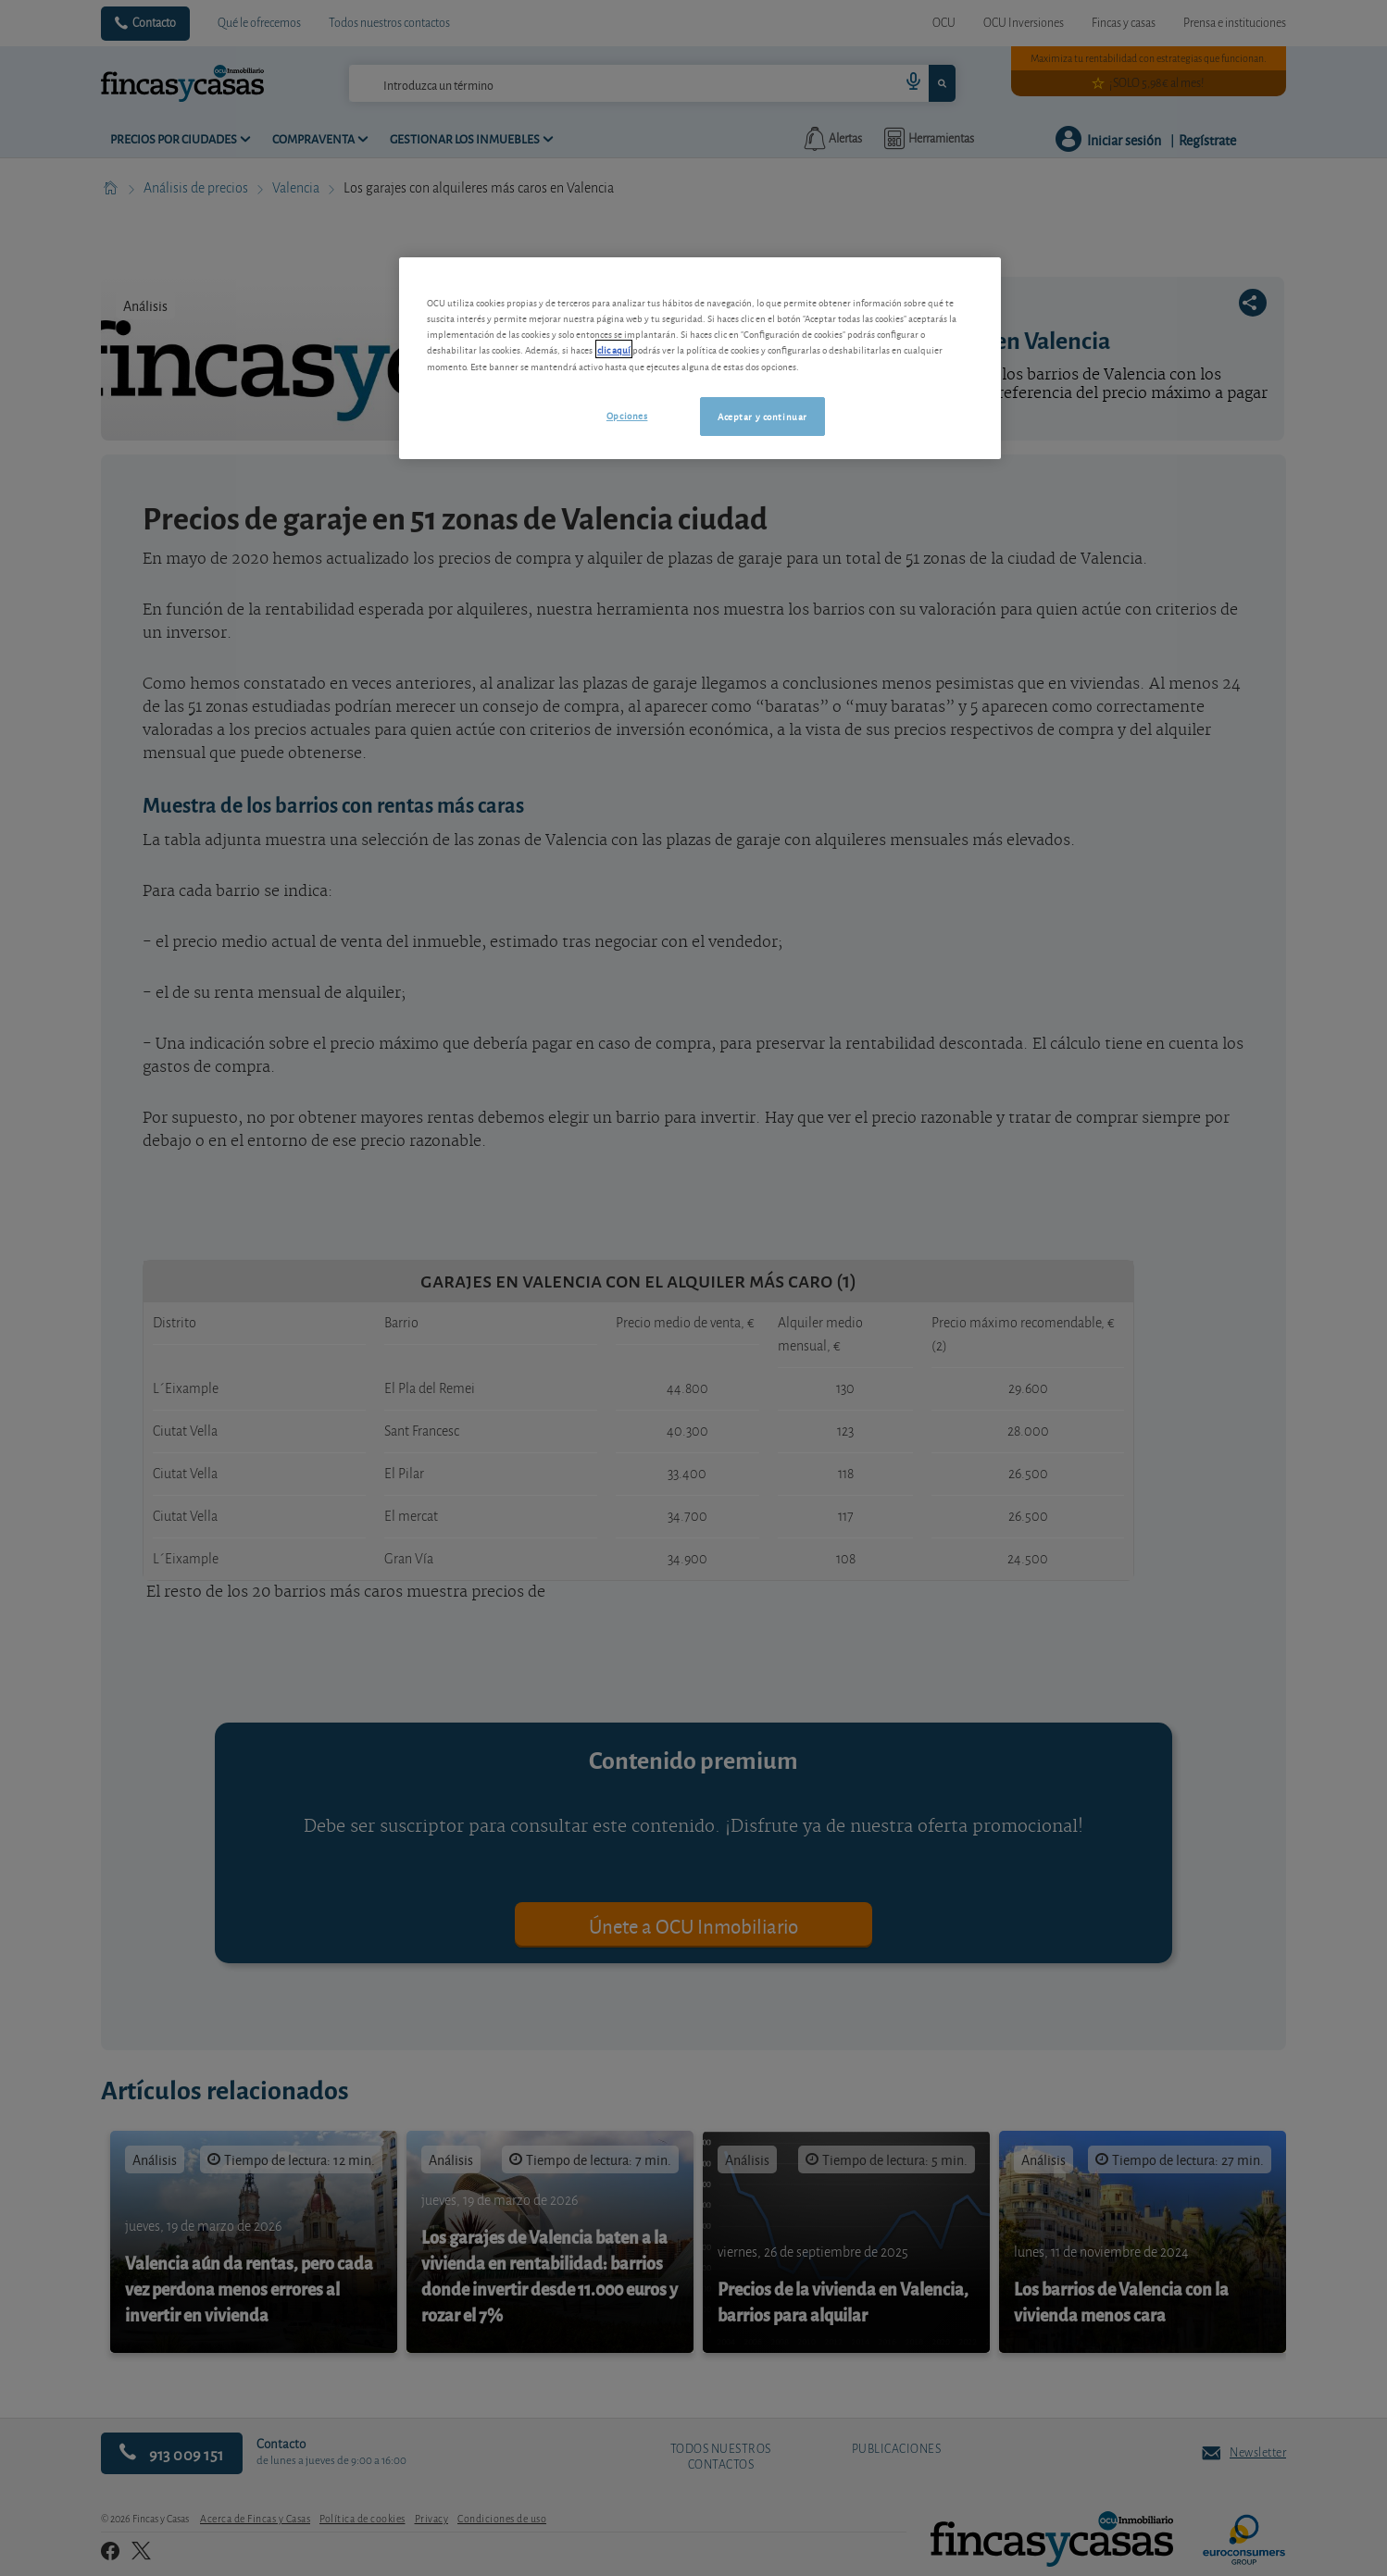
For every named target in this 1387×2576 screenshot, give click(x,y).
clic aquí (614, 349)
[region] (700, 357)
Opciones (627, 414)
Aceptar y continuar (762, 415)
